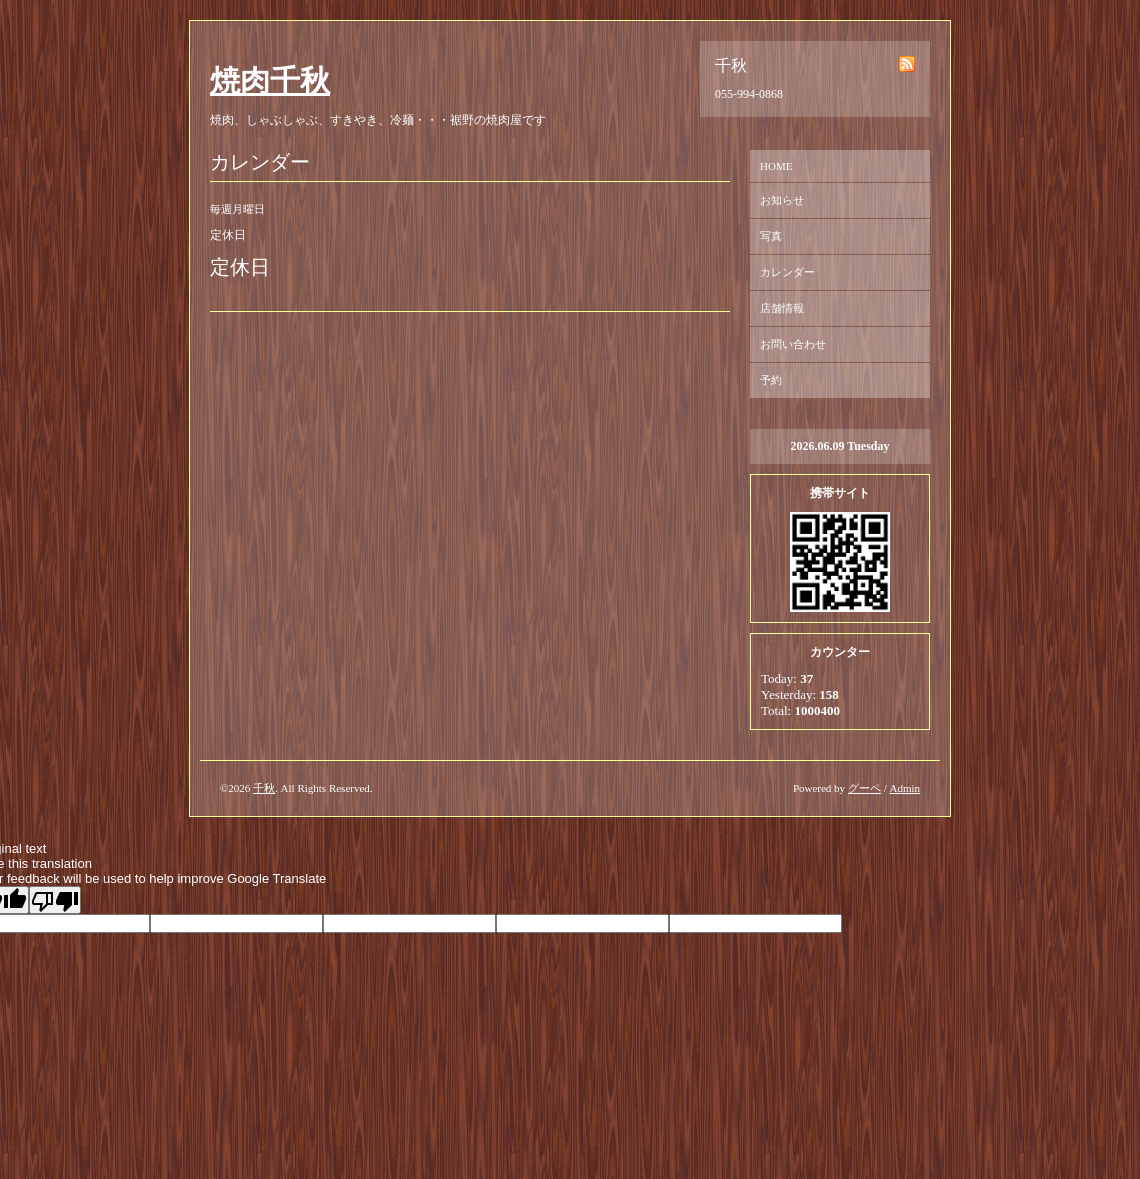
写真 (771, 236)
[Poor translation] (55, 900)
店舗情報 (782, 308)
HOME (776, 166)
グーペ (864, 788)
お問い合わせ (793, 344)
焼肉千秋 (270, 80)
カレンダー (787, 272)
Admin (904, 788)
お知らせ (782, 200)
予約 (771, 380)
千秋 (264, 788)
